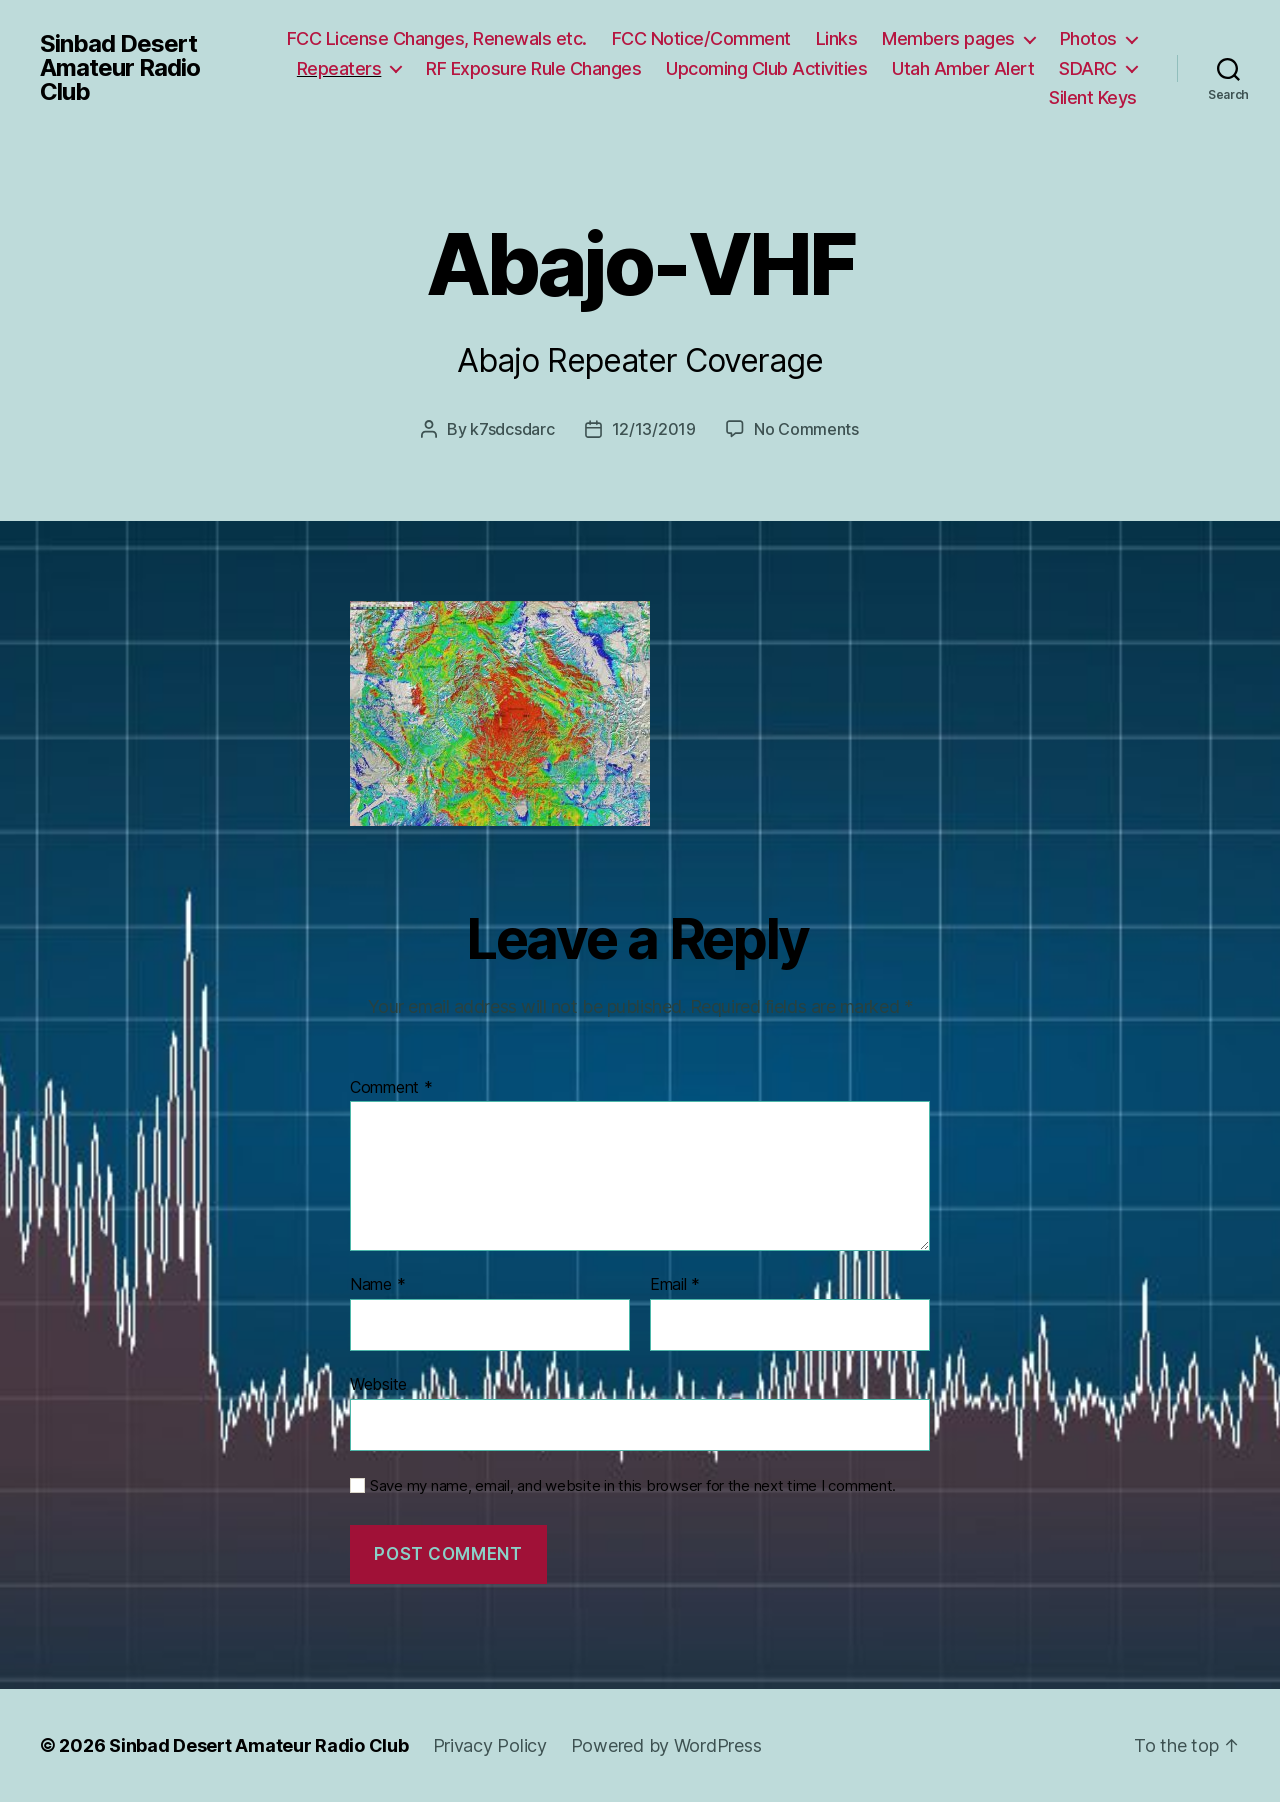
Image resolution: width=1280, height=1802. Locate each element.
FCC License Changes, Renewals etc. (437, 38)
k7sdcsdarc (512, 429)
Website (378, 1384)
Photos (1088, 38)
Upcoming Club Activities (766, 68)
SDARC (1088, 68)
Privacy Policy (490, 1745)
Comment (391, 1088)
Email (675, 1285)
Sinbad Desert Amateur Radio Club (120, 68)
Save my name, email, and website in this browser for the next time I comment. (633, 1486)
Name (377, 1285)
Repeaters (339, 68)
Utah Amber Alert (963, 68)
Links (837, 38)
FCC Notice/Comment (701, 38)
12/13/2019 (654, 429)
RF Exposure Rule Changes (533, 68)
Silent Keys (1093, 97)
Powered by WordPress (666, 1745)
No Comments (806, 429)
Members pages (948, 38)
